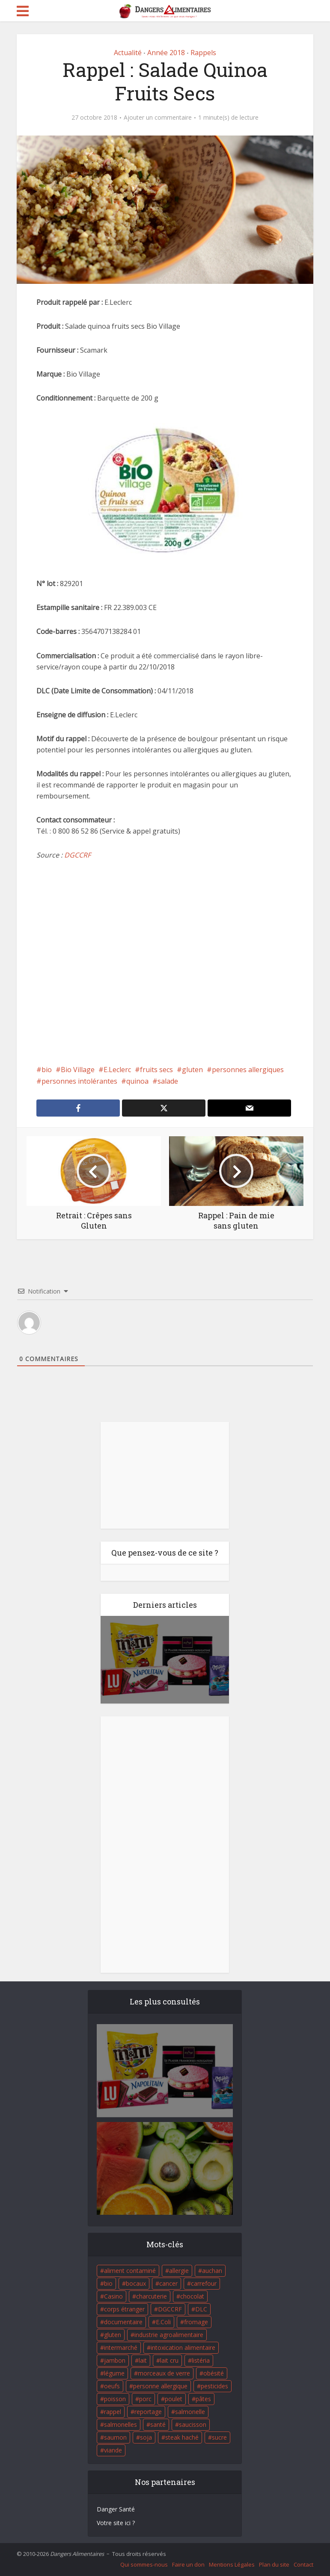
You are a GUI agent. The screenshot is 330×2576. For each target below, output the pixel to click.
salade (168, 1081)
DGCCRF (77, 855)
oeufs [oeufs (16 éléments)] (112, 2386)
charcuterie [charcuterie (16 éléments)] (151, 2296)
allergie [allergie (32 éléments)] (179, 2271)
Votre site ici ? (116, 2523)
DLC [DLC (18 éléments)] (201, 2309)
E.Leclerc (117, 1069)
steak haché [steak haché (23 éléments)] (182, 2437)
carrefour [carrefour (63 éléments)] (204, 2283)
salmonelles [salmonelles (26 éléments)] (120, 2424)
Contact (303, 2564)
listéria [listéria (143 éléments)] (201, 2360)
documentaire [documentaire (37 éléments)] (123, 2322)
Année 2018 (166, 52)
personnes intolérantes (79, 1081)
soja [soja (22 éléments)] (146, 2437)
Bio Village (78, 1069)
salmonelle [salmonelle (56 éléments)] (190, 2412)
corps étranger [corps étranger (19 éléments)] (124, 2309)
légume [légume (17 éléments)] (114, 2373)
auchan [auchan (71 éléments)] (212, 2271)
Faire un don (188, 2564)
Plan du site (274, 2564)
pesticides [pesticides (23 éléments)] (214, 2386)
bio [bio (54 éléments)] (108, 2283)
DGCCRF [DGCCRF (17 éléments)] (170, 2309)
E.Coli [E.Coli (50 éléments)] (163, 2322)
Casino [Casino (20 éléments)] (113, 2296)
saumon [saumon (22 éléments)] (115, 2437)
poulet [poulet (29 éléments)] (173, 2399)
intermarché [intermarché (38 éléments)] (120, 2347)
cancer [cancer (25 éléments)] (168, 2283)
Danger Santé (116, 2509)
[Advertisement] (165, 962)
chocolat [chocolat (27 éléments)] (192, 2296)
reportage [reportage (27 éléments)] (148, 2412)
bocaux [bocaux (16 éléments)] (136, 2283)
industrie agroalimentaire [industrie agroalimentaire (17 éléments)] (168, 2335)
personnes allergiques (248, 1069)
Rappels (203, 52)
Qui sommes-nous (144, 2564)
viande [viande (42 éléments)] (113, 2450)
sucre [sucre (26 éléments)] (219, 2437)
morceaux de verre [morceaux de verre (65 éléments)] (164, 2373)
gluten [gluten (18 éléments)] (112, 2335)
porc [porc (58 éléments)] (145, 2399)
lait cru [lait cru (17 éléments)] (169, 2360)
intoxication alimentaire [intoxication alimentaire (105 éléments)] (183, 2347)
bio (47, 1069)
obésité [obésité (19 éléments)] (213, 2373)
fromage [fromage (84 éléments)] (196, 2322)
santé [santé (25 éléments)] (158, 2424)
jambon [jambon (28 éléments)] (114, 2360)
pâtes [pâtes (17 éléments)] (203, 2399)
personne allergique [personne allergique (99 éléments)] (160, 2386)
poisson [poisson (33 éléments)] (115, 2399)
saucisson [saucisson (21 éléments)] (192, 2424)
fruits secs (156, 1069)
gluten (192, 1069)
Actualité (128, 52)
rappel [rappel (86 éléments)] (112, 2412)
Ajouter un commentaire (158, 117)
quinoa (137, 1081)
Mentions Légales (232, 2564)
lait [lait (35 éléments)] (143, 2360)
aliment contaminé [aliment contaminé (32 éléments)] (130, 2271)
